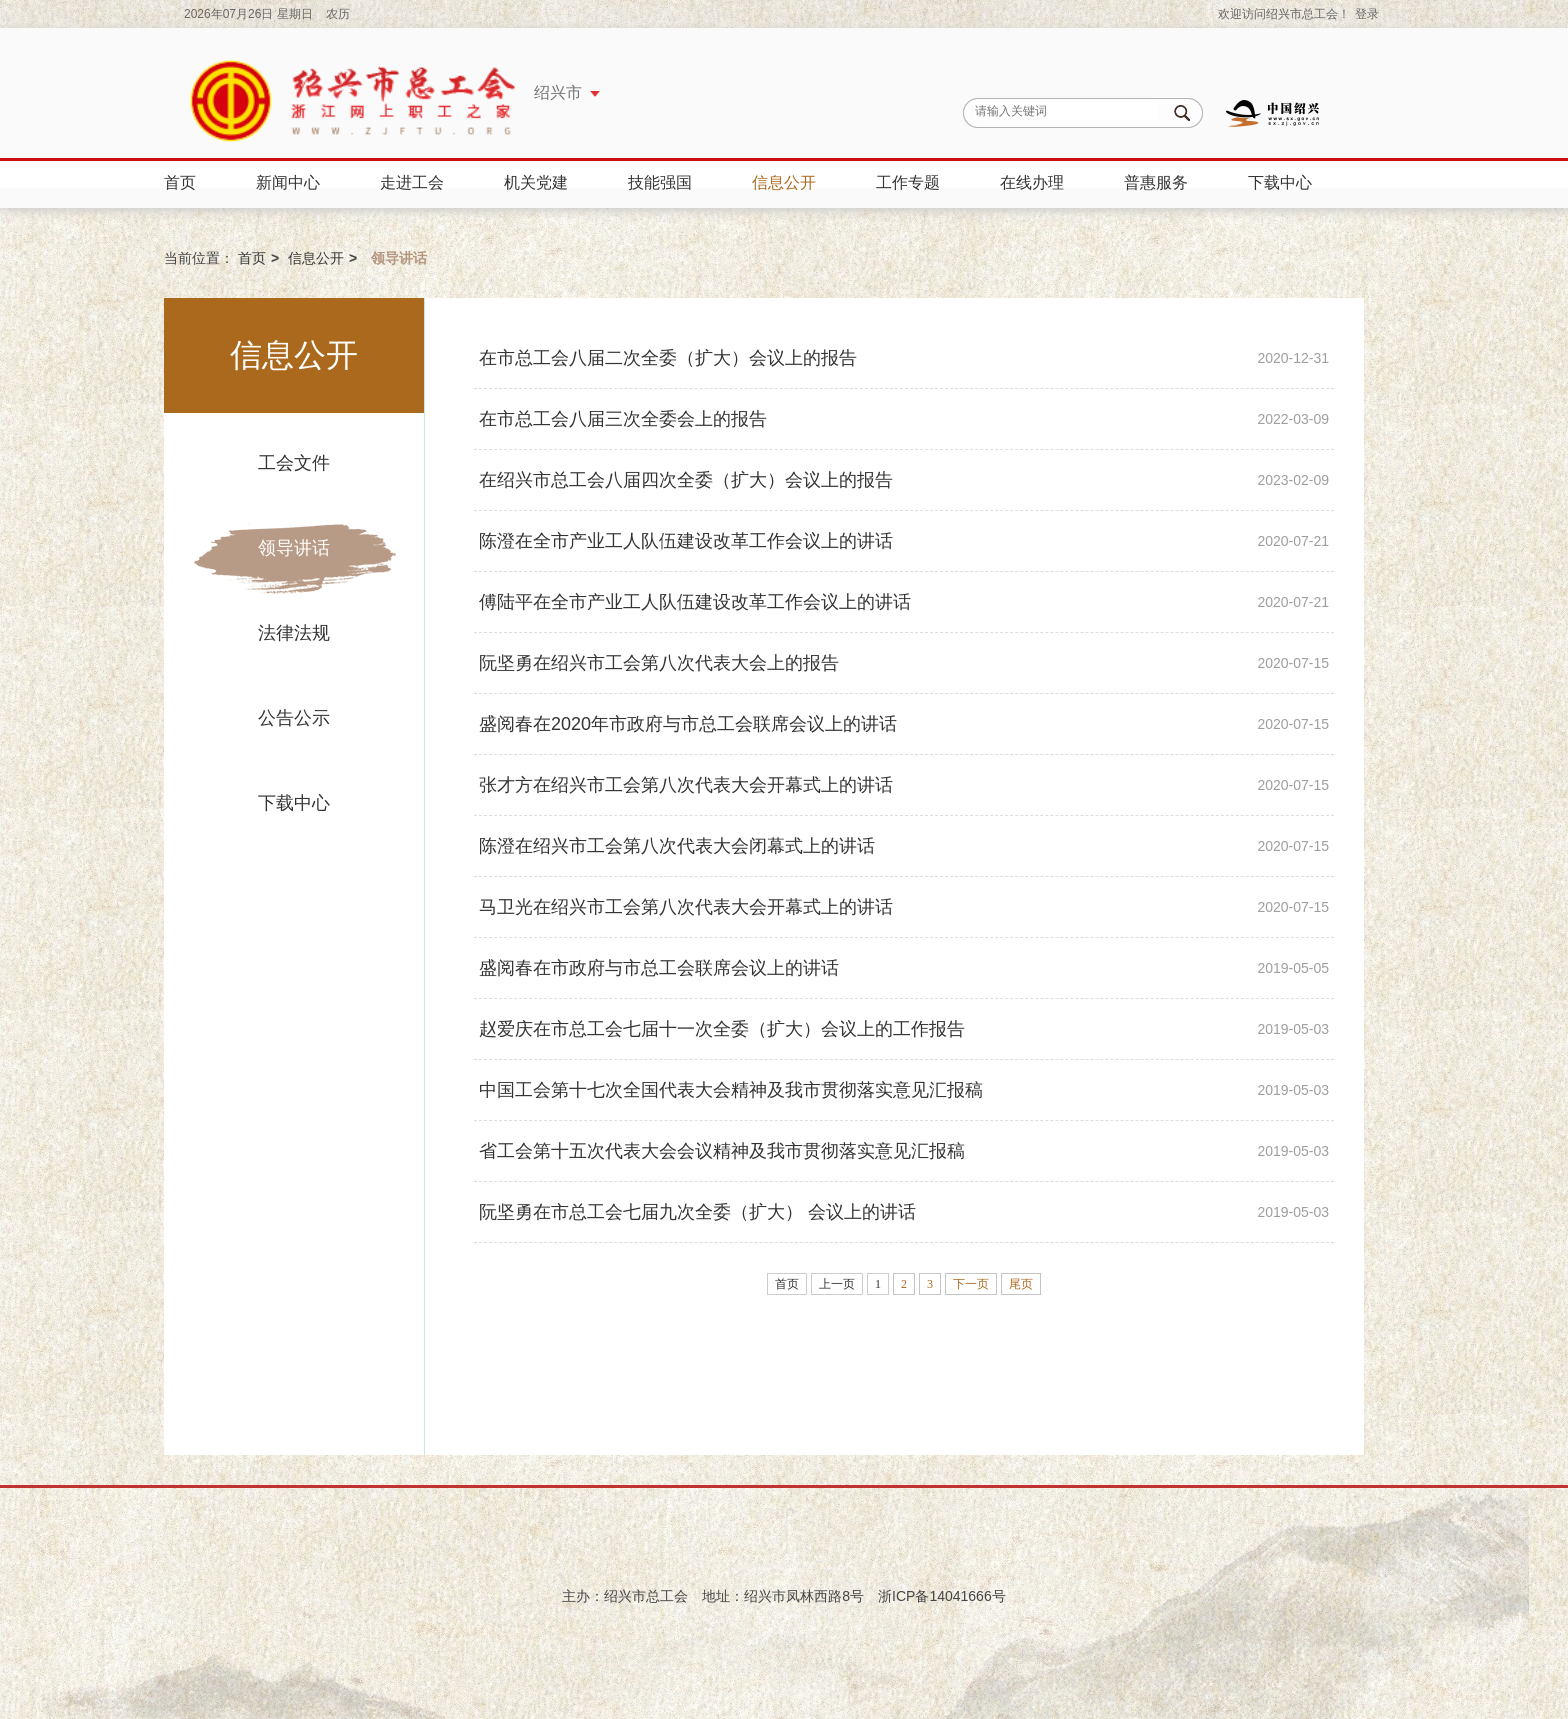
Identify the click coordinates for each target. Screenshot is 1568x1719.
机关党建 (536, 182)
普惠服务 (1156, 182)
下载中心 (1280, 182)
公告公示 (294, 718)
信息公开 (784, 182)
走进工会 (412, 182)
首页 (180, 182)
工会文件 (294, 463)
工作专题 (908, 182)
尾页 (1021, 1284)
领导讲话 (294, 548)
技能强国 (660, 182)
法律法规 (294, 633)
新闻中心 (288, 182)
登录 (1367, 14)
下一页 (971, 1284)
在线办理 (1032, 182)
